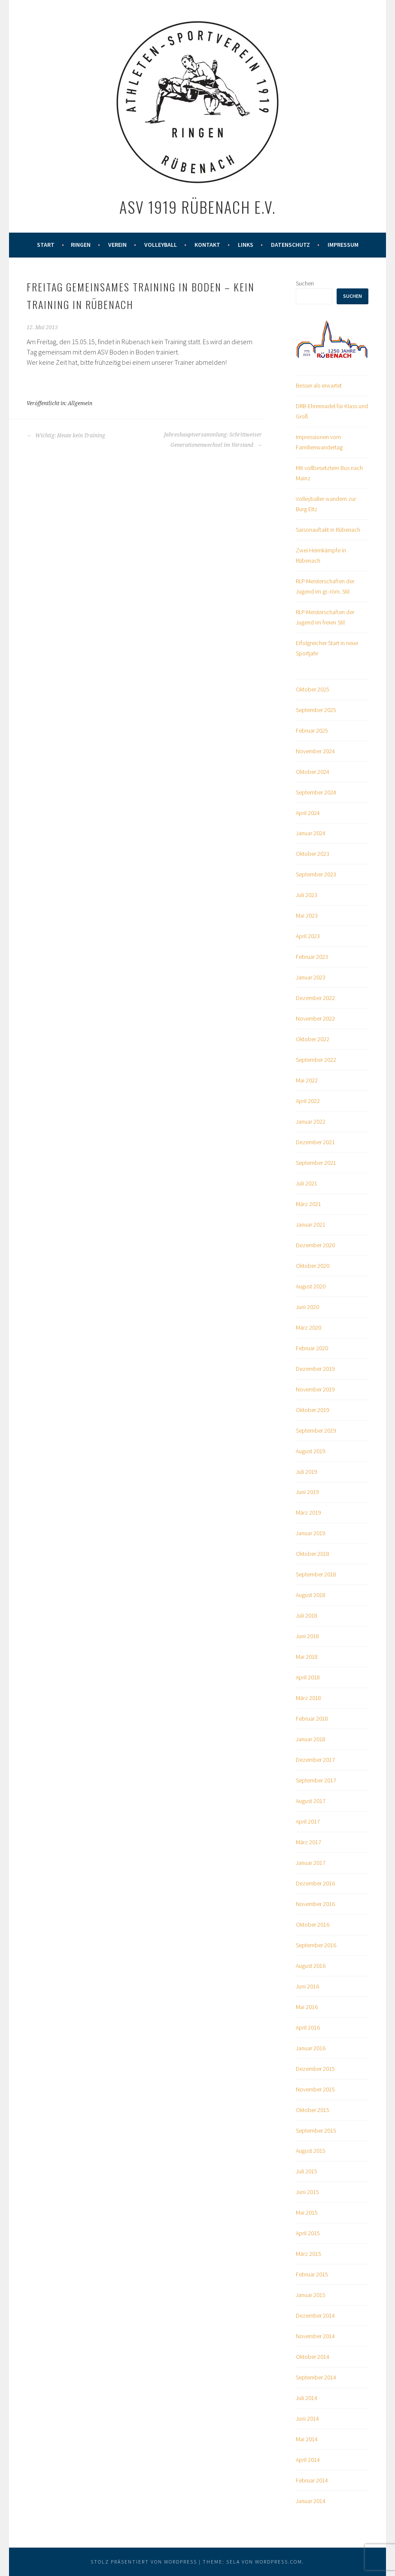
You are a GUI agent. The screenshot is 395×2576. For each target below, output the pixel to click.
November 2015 (315, 2089)
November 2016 (315, 1904)
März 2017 (308, 1842)
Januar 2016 (310, 2048)
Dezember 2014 (315, 2315)
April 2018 (308, 1677)
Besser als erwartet (319, 385)
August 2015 (310, 2151)
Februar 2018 (312, 1718)
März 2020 (308, 1327)
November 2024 (315, 751)
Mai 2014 (307, 2439)
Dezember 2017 (315, 1760)
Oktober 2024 (312, 772)
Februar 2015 (312, 2274)
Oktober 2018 (312, 1554)
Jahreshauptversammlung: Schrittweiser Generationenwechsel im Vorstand (213, 440)
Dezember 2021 (315, 1142)
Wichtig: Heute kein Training (66, 436)
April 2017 (308, 1821)
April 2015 (308, 2233)
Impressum (343, 245)
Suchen (305, 283)
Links (245, 245)
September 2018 (316, 1574)
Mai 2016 (307, 2007)
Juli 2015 (306, 2171)
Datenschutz (290, 245)
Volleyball (160, 245)
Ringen (81, 245)
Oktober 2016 (312, 1924)
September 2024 (316, 792)
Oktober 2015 (312, 2110)
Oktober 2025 (312, 689)
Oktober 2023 (312, 854)
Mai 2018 (307, 1657)
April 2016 (308, 2027)
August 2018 (310, 1595)
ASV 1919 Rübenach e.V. (197, 206)
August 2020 (310, 1286)
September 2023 (316, 874)
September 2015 (316, 2130)
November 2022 (315, 1018)
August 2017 (310, 1801)
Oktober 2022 (312, 1039)
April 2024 (308, 813)
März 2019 (308, 1512)
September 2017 (316, 1780)
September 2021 (316, 1163)
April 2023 (308, 936)
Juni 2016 (307, 1986)
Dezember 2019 (315, 1369)
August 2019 (310, 1451)
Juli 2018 (306, 1615)
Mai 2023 (307, 915)
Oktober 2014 (312, 2357)
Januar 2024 (310, 833)
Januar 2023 (310, 977)
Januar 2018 (310, 1739)
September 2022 (316, 1060)
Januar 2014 (310, 2501)
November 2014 (315, 2336)
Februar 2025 (312, 730)
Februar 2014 (312, 2480)
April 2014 (308, 2460)
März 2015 (308, 2254)
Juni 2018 (307, 1636)
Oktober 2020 (312, 1266)
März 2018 (308, 1698)
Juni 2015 (307, 2192)
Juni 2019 (307, 1492)
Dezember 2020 (315, 1245)
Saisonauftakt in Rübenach (328, 529)
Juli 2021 (306, 1183)
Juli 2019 (306, 1472)
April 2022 (308, 1101)
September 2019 (316, 1430)
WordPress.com (278, 2561)
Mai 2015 (307, 2212)
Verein (117, 245)
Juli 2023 (306, 895)
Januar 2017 (310, 1863)
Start (46, 245)
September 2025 (316, 710)
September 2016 (316, 1945)
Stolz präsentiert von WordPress (144, 2561)
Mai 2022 (307, 1080)
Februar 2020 (312, 1348)
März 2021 (308, 1204)
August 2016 (310, 1966)
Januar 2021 (310, 1224)
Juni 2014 (307, 2418)
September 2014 (316, 2377)
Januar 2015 (310, 2295)
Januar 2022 (310, 1121)
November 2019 (315, 1389)
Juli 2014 (306, 2398)
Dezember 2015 (315, 2069)
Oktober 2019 (312, 1410)
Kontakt (207, 245)
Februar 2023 (312, 957)
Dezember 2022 (315, 998)
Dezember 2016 (315, 1883)
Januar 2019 (310, 1533)
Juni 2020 (307, 1307)
